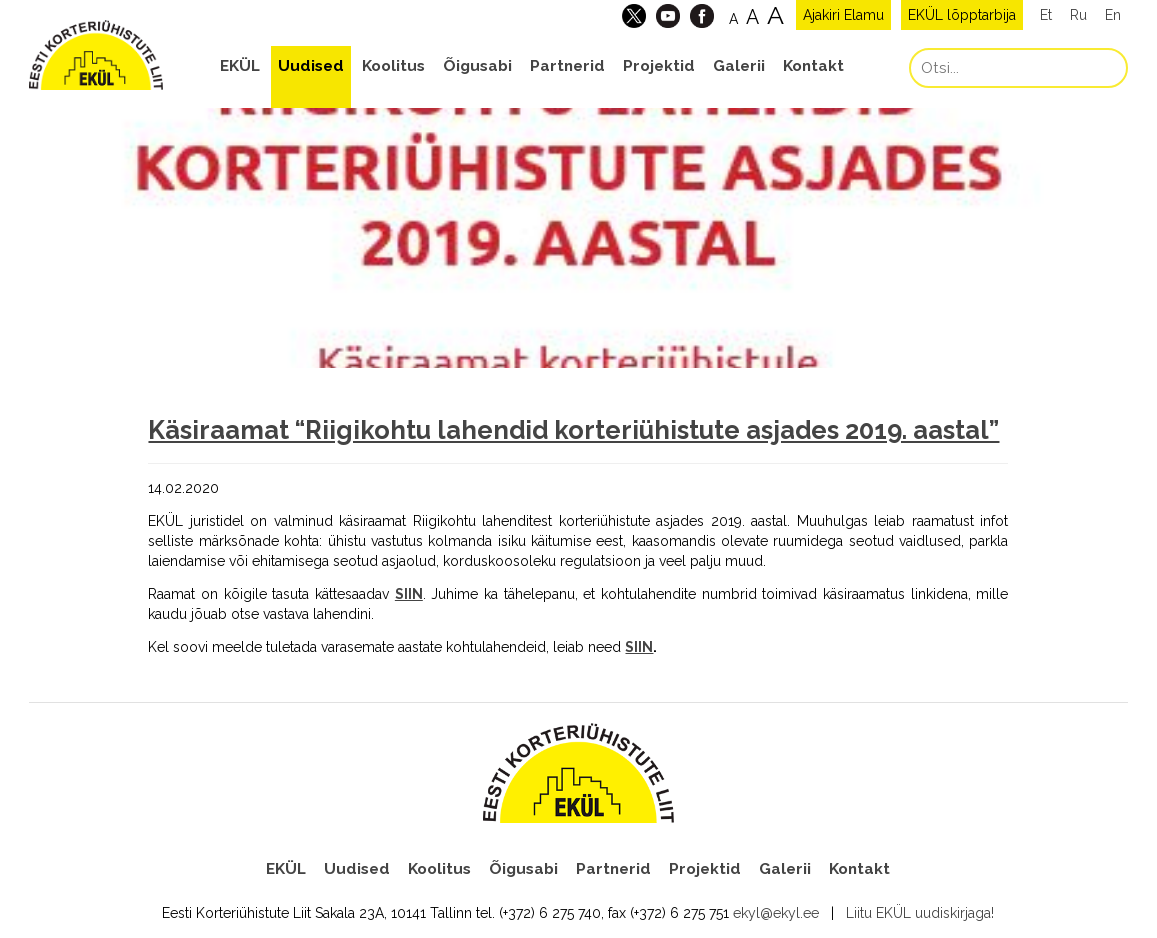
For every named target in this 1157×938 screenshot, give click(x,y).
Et (1046, 15)
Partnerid (567, 66)
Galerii (739, 66)
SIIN (639, 647)
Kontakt (813, 66)
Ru (1078, 15)
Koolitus (393, 66)
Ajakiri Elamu (843, 15)
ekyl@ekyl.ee (776, 913)
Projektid (659, 66)
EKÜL (240, 66)
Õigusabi (477, 66)
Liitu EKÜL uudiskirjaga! (920, 913)
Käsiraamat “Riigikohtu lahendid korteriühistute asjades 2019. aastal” (573, 430)
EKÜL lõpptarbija (962, 15)
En (1113, 15)
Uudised (311, 66)
